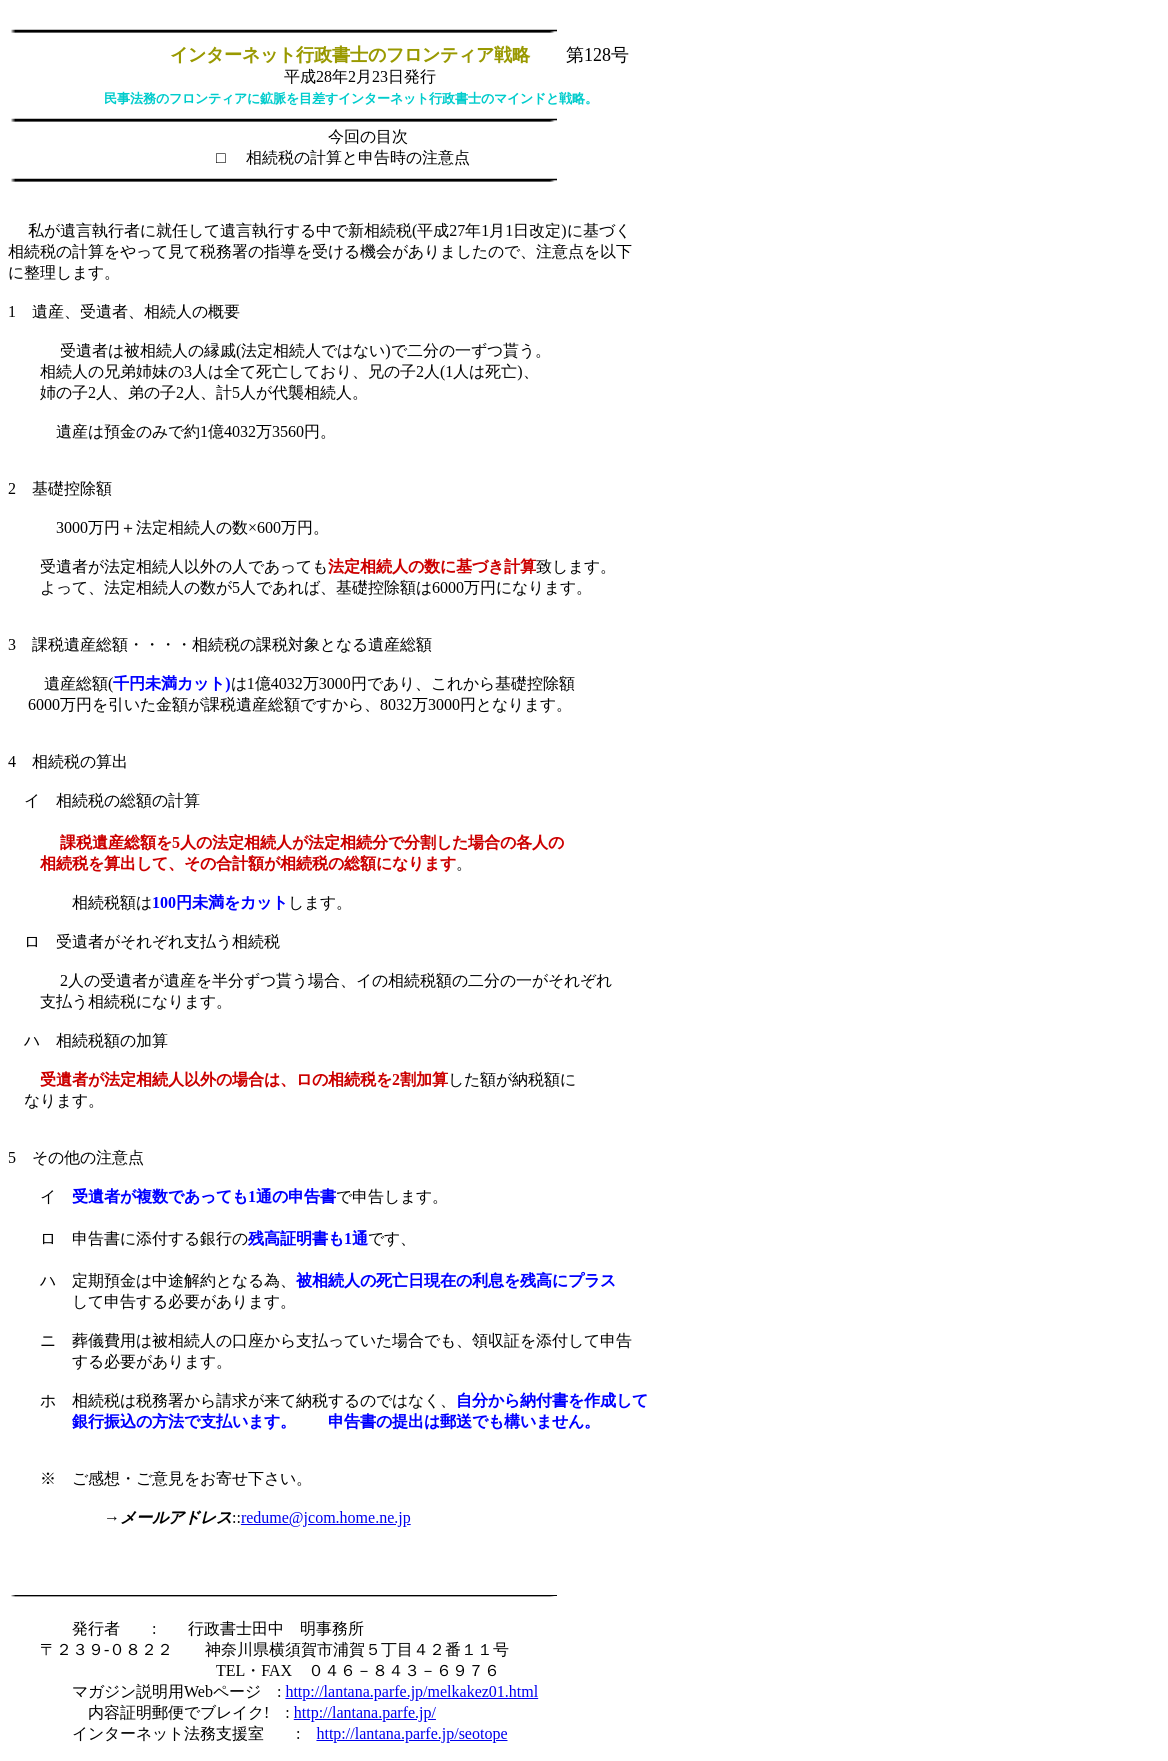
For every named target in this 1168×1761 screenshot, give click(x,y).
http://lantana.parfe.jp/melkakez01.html (411, 1691)
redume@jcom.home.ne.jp (326, 1517)
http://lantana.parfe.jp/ (365, 1712)
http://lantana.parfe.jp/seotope (411, 1733)
